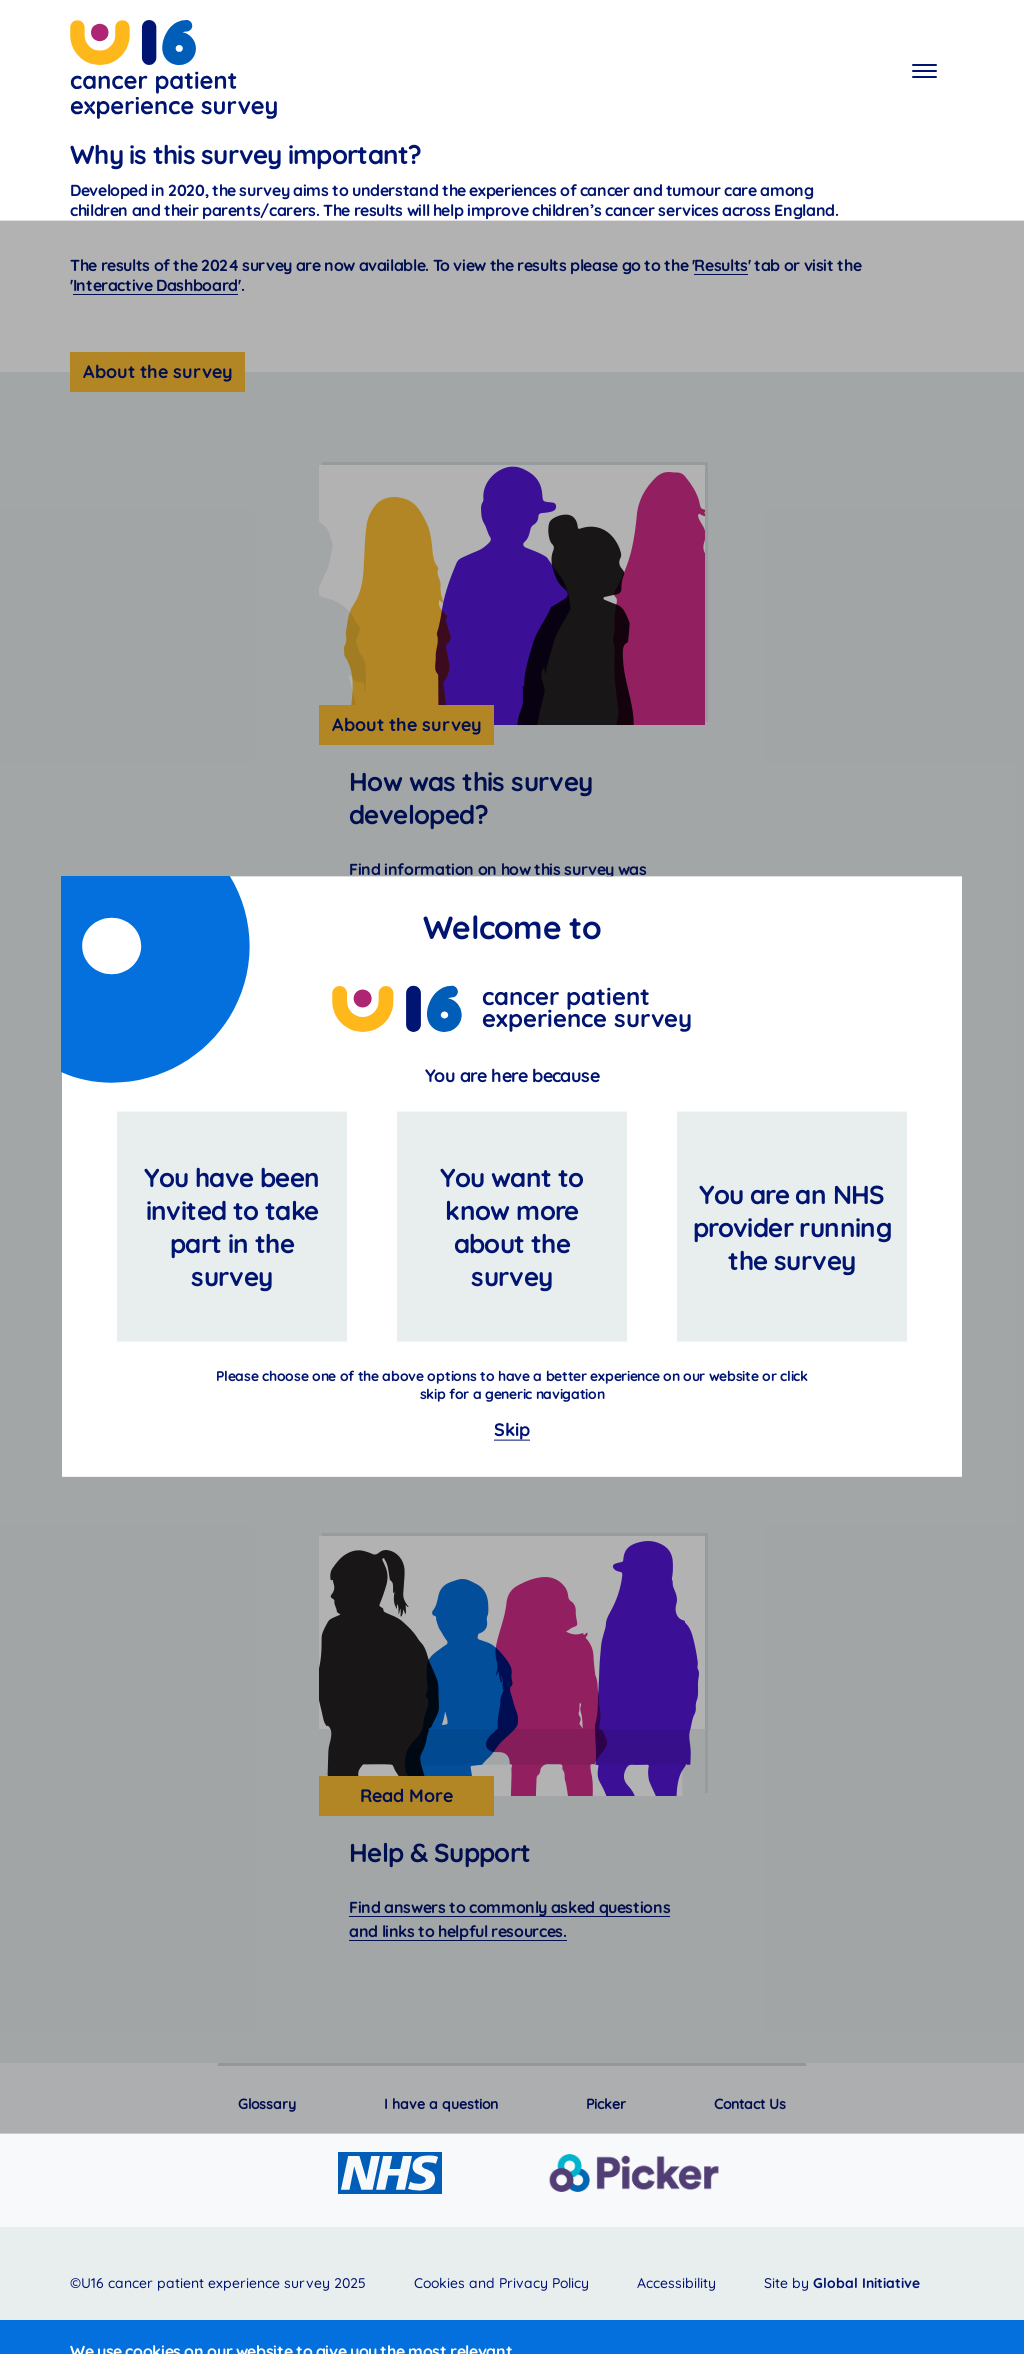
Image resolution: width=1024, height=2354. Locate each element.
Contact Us (750, 2104)
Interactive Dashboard (155, 285)
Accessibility (676, 2283)
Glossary (267, 2104)
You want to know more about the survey (511, 1227)
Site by (842, 2283)
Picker (606, 2104)
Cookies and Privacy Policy (501, 2283)
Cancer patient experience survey (174, 73)
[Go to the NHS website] (390, 2173)
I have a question (441, 2104)
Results (720, 265)
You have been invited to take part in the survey (231, 1227)
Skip (512, 1429)
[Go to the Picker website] (634, 2173)
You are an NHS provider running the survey (792, 1227)
